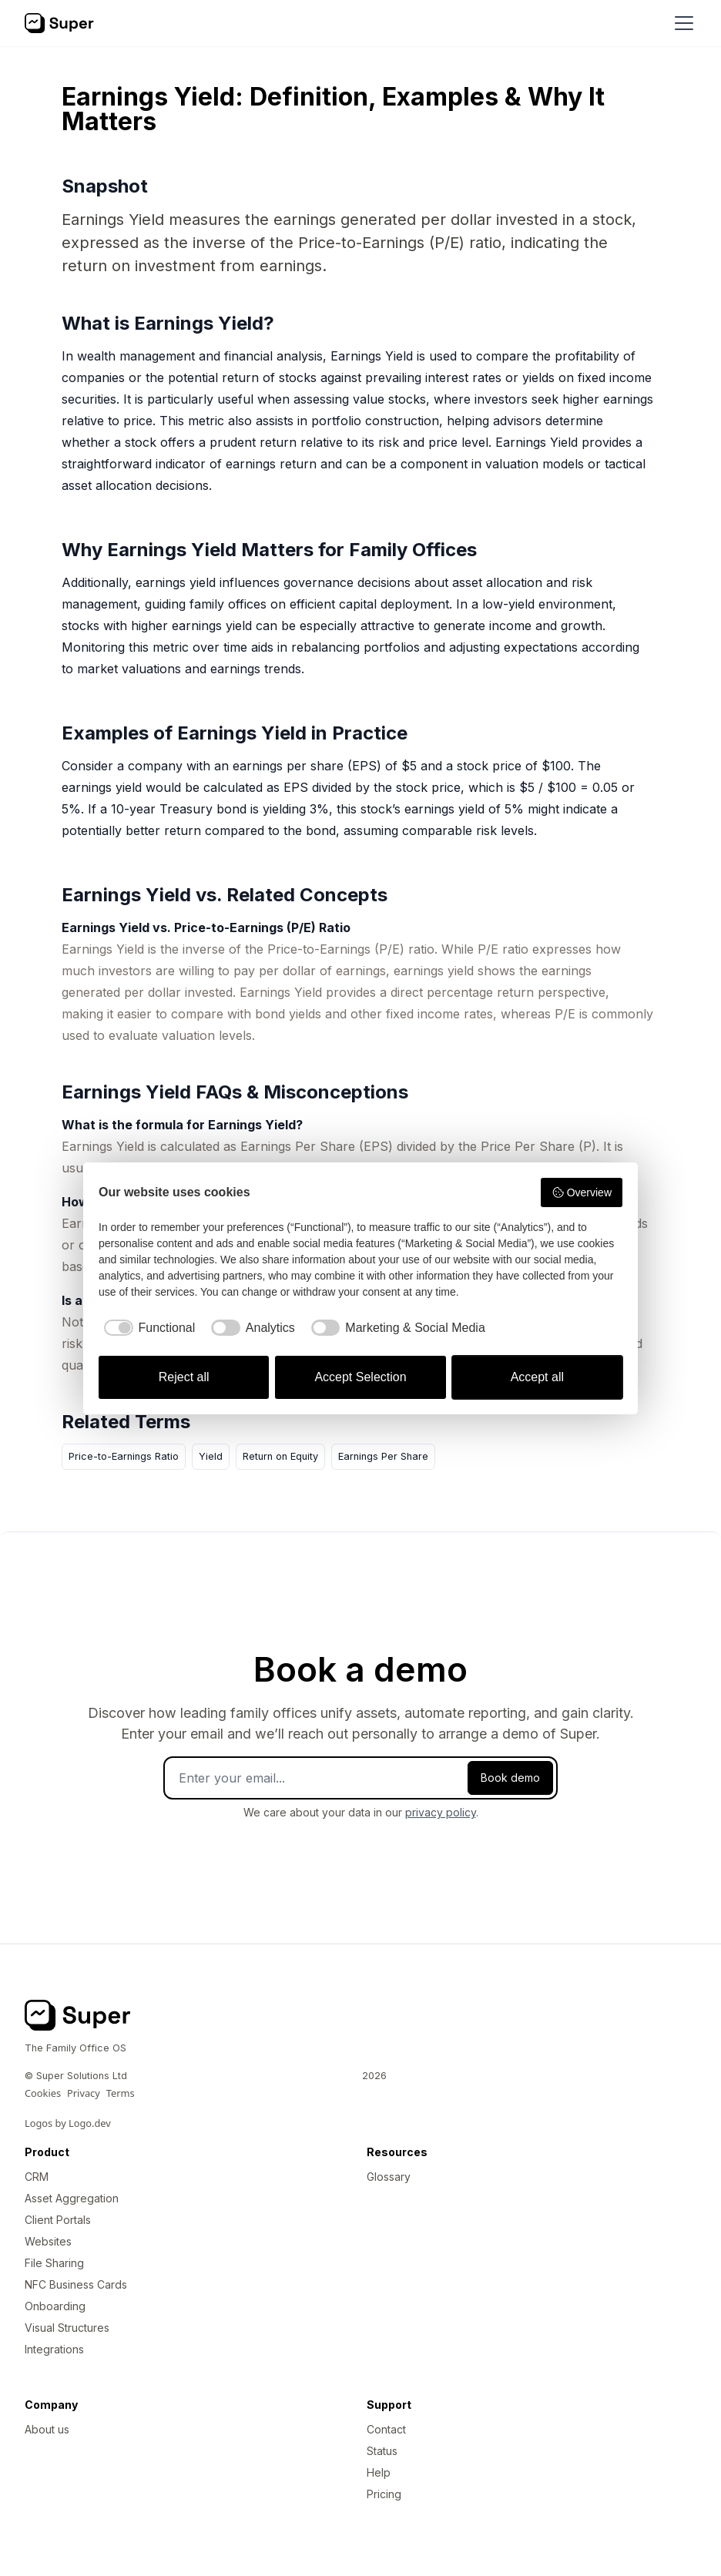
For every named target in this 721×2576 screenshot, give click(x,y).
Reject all (184, 1377)
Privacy (83, 2093)
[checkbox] (147, 1328)
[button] (681, 23)
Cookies (43, 2093)
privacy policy (440, 1812)
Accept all (537, 1377)
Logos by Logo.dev (68, 2123)
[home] (59, 23)
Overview (582, 1192)
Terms (120, 2093)
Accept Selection (360, 1377)
